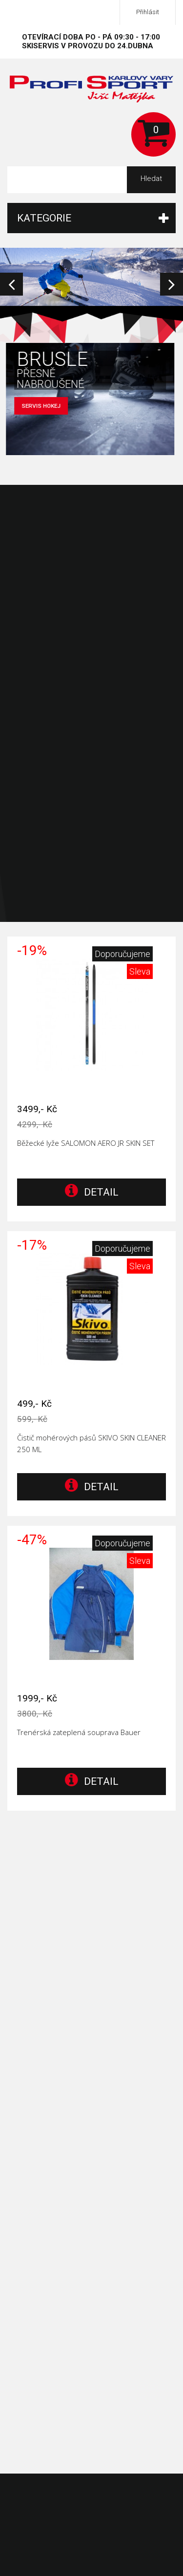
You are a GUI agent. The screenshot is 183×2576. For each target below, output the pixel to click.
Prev (11, 284)
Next (171, 284)
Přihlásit (147, 12)
